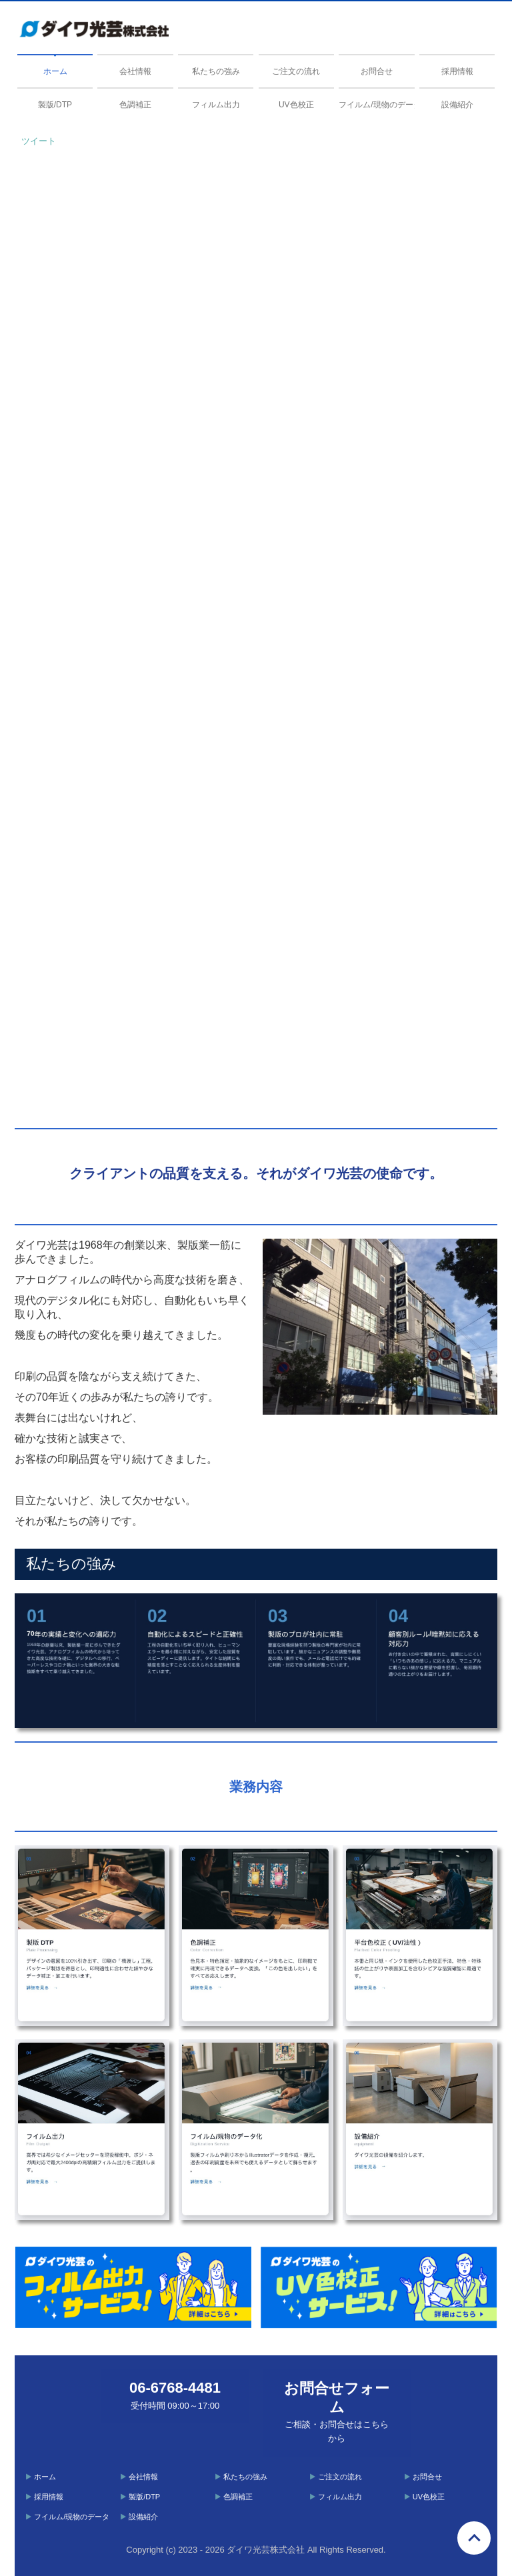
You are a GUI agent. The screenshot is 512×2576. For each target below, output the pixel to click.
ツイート (38, 141)
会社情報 (135, 71)
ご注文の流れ (296, 71)
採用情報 (457, 71)
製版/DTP (55, 104)
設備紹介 (457, 104)
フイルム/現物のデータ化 (376, 104)
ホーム (55, 71)
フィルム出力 (216, 104)
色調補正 (135, 104)
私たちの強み (216, 71)
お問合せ (377, 71)
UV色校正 (296, 104)
